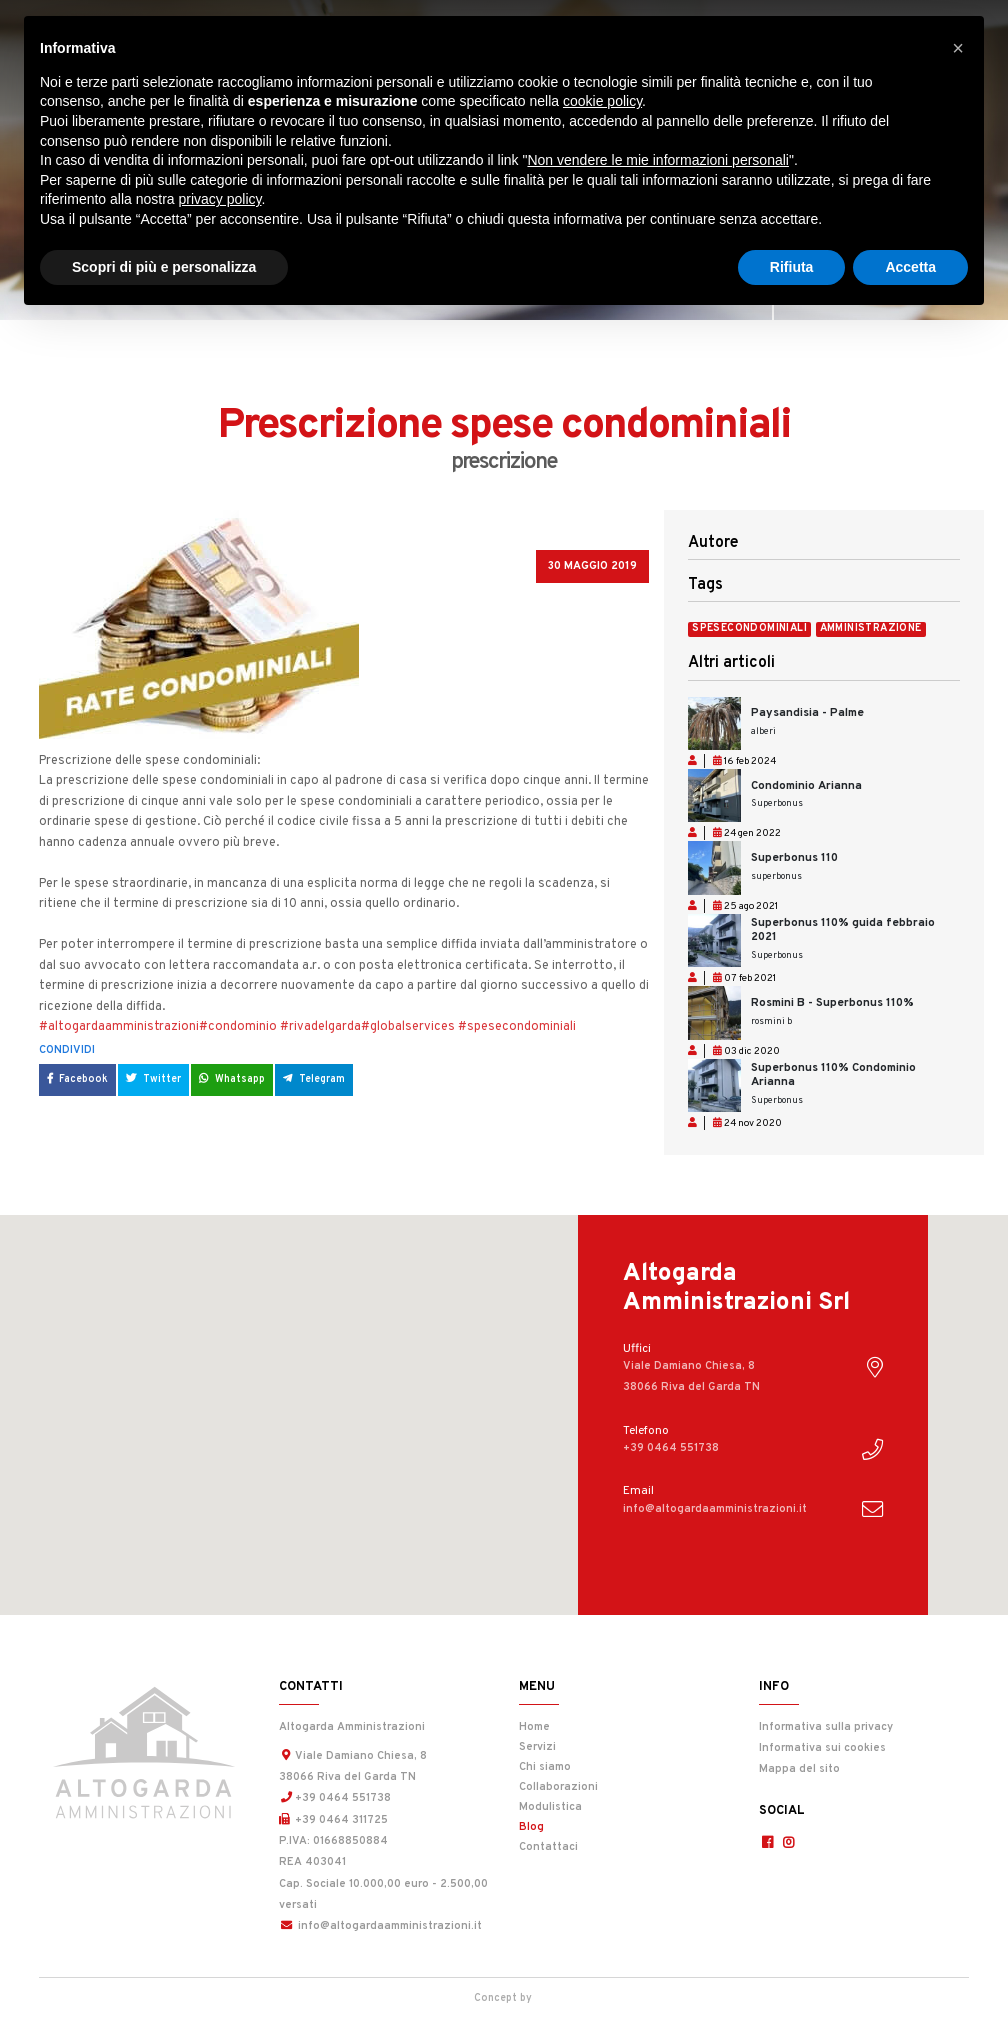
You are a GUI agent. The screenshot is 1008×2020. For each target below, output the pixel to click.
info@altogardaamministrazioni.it (380, 1926)
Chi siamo (545, 1767)
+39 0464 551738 (335, 1798)
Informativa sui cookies (822, 1748)
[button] (958, 48)
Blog (579, 1825)
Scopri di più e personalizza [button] (164, 267)
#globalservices (408, 1027)
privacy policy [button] (220, 199)
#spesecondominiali (517, 1027)
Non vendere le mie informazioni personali (657, 160)
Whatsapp (232, 1079)
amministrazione (871, 629)
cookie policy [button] (602, 101)
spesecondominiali (749, 629)
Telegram (314, 1079)
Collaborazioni (558, 1787)
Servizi (537, 1747)
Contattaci (548, 1847)
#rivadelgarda (320, 1027)
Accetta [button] (910, 267)
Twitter (153, 1079)
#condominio (238, 1027)
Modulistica (550, 1807)
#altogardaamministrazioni (119, 1027)
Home (534, 1727)
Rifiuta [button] (792, 267)
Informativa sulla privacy (826, 1727)
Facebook (77, 1079)
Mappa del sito (799, 1769)
